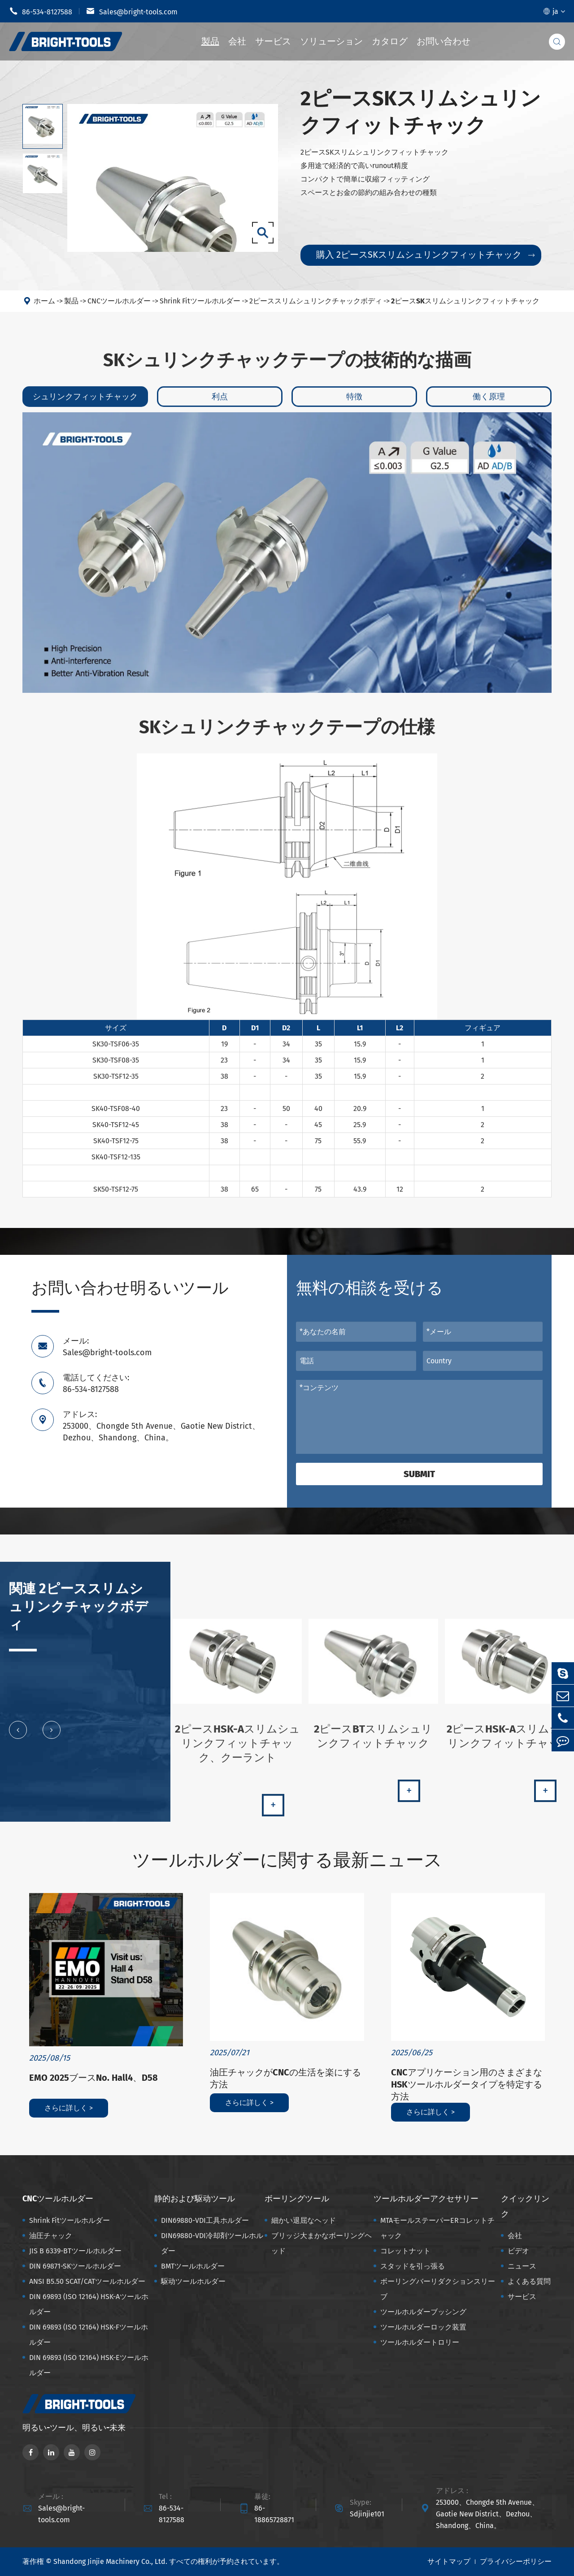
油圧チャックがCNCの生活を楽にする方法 (285, 2078)
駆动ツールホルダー (193, 2281)
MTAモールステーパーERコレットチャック (437, 2228)
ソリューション (331, 41)
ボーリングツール (297, 2199)
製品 (210, 41)
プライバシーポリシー (516, 2561)
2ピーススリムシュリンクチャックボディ (315, 301)
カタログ (390, 41)
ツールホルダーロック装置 (423, 2327)
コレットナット (405, 2251)
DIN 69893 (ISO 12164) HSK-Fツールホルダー (88, 2335)
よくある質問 (529, 2281)
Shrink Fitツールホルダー (200, 301)
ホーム (44, 301)
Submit (419, 1474)
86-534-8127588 (40, 11)
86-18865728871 (274, 2514)
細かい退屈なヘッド (303, 2220)
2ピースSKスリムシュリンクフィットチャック (465, 301)
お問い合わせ (443, 41)
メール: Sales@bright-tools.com (107, 1346)
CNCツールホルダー (119, 301)
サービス (273, 41)
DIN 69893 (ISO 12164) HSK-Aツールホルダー (88, 2304)
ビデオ (518, 2251)
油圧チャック (50, 2235)
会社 (237, 41)
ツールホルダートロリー (419, 2342)
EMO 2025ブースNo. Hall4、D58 (93, 2077)
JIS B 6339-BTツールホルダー (75, 2251)
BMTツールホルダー (193, 2266)
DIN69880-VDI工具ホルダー (205, 2220)
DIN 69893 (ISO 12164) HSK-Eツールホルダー (88, 2365)
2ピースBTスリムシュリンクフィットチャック (373, 1742)
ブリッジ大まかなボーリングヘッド (321, 2243)
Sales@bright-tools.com (132, 11)
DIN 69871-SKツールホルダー (75, 2266)
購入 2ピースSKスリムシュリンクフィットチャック (425, 254)
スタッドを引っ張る (412, 2266)
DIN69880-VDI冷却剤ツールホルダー (212, 2243)
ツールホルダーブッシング (423, 2312)
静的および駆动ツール (194, 2199)
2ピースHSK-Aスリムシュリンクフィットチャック (509, 1742)
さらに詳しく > (68, 2108)
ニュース (522, 2266)
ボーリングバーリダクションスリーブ (437, 2289)
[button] (18, 1737)
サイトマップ (448, 2561)
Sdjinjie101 (367, 2514)
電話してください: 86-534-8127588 (96, 1383)
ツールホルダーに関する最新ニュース (287, 1860)
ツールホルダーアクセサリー (426, 2199)
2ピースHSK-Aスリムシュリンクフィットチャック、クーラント (237, 1750)
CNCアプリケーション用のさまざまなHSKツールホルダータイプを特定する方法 (466, 2084)
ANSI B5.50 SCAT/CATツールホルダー (87, 2281)
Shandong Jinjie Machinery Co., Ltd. (110, 2561)
